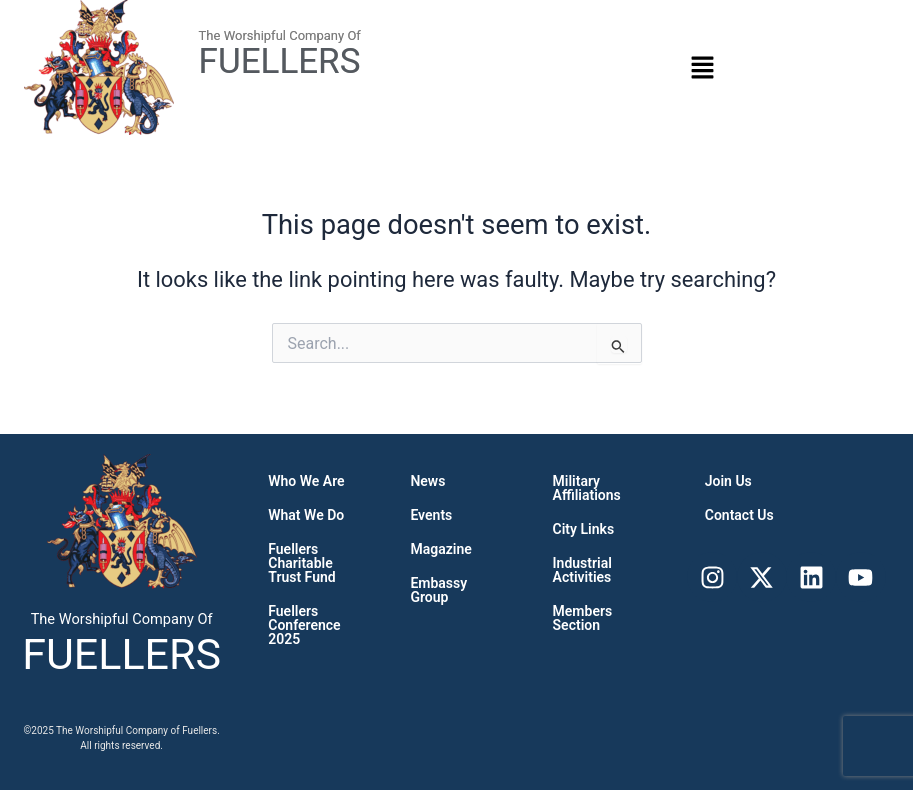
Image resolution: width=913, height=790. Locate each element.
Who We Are (306, 481)
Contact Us (739, 515)
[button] (702, 67)
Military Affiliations (587, 488)
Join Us (728, 481)
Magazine (440, 549)
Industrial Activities (582, 570)
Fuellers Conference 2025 (304, 625)
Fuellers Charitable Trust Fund (301, 563)
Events (431, 515)
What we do (306, 515)
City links (584, 529)
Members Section (583, 618)
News (427, 481)
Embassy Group (438, 590)
